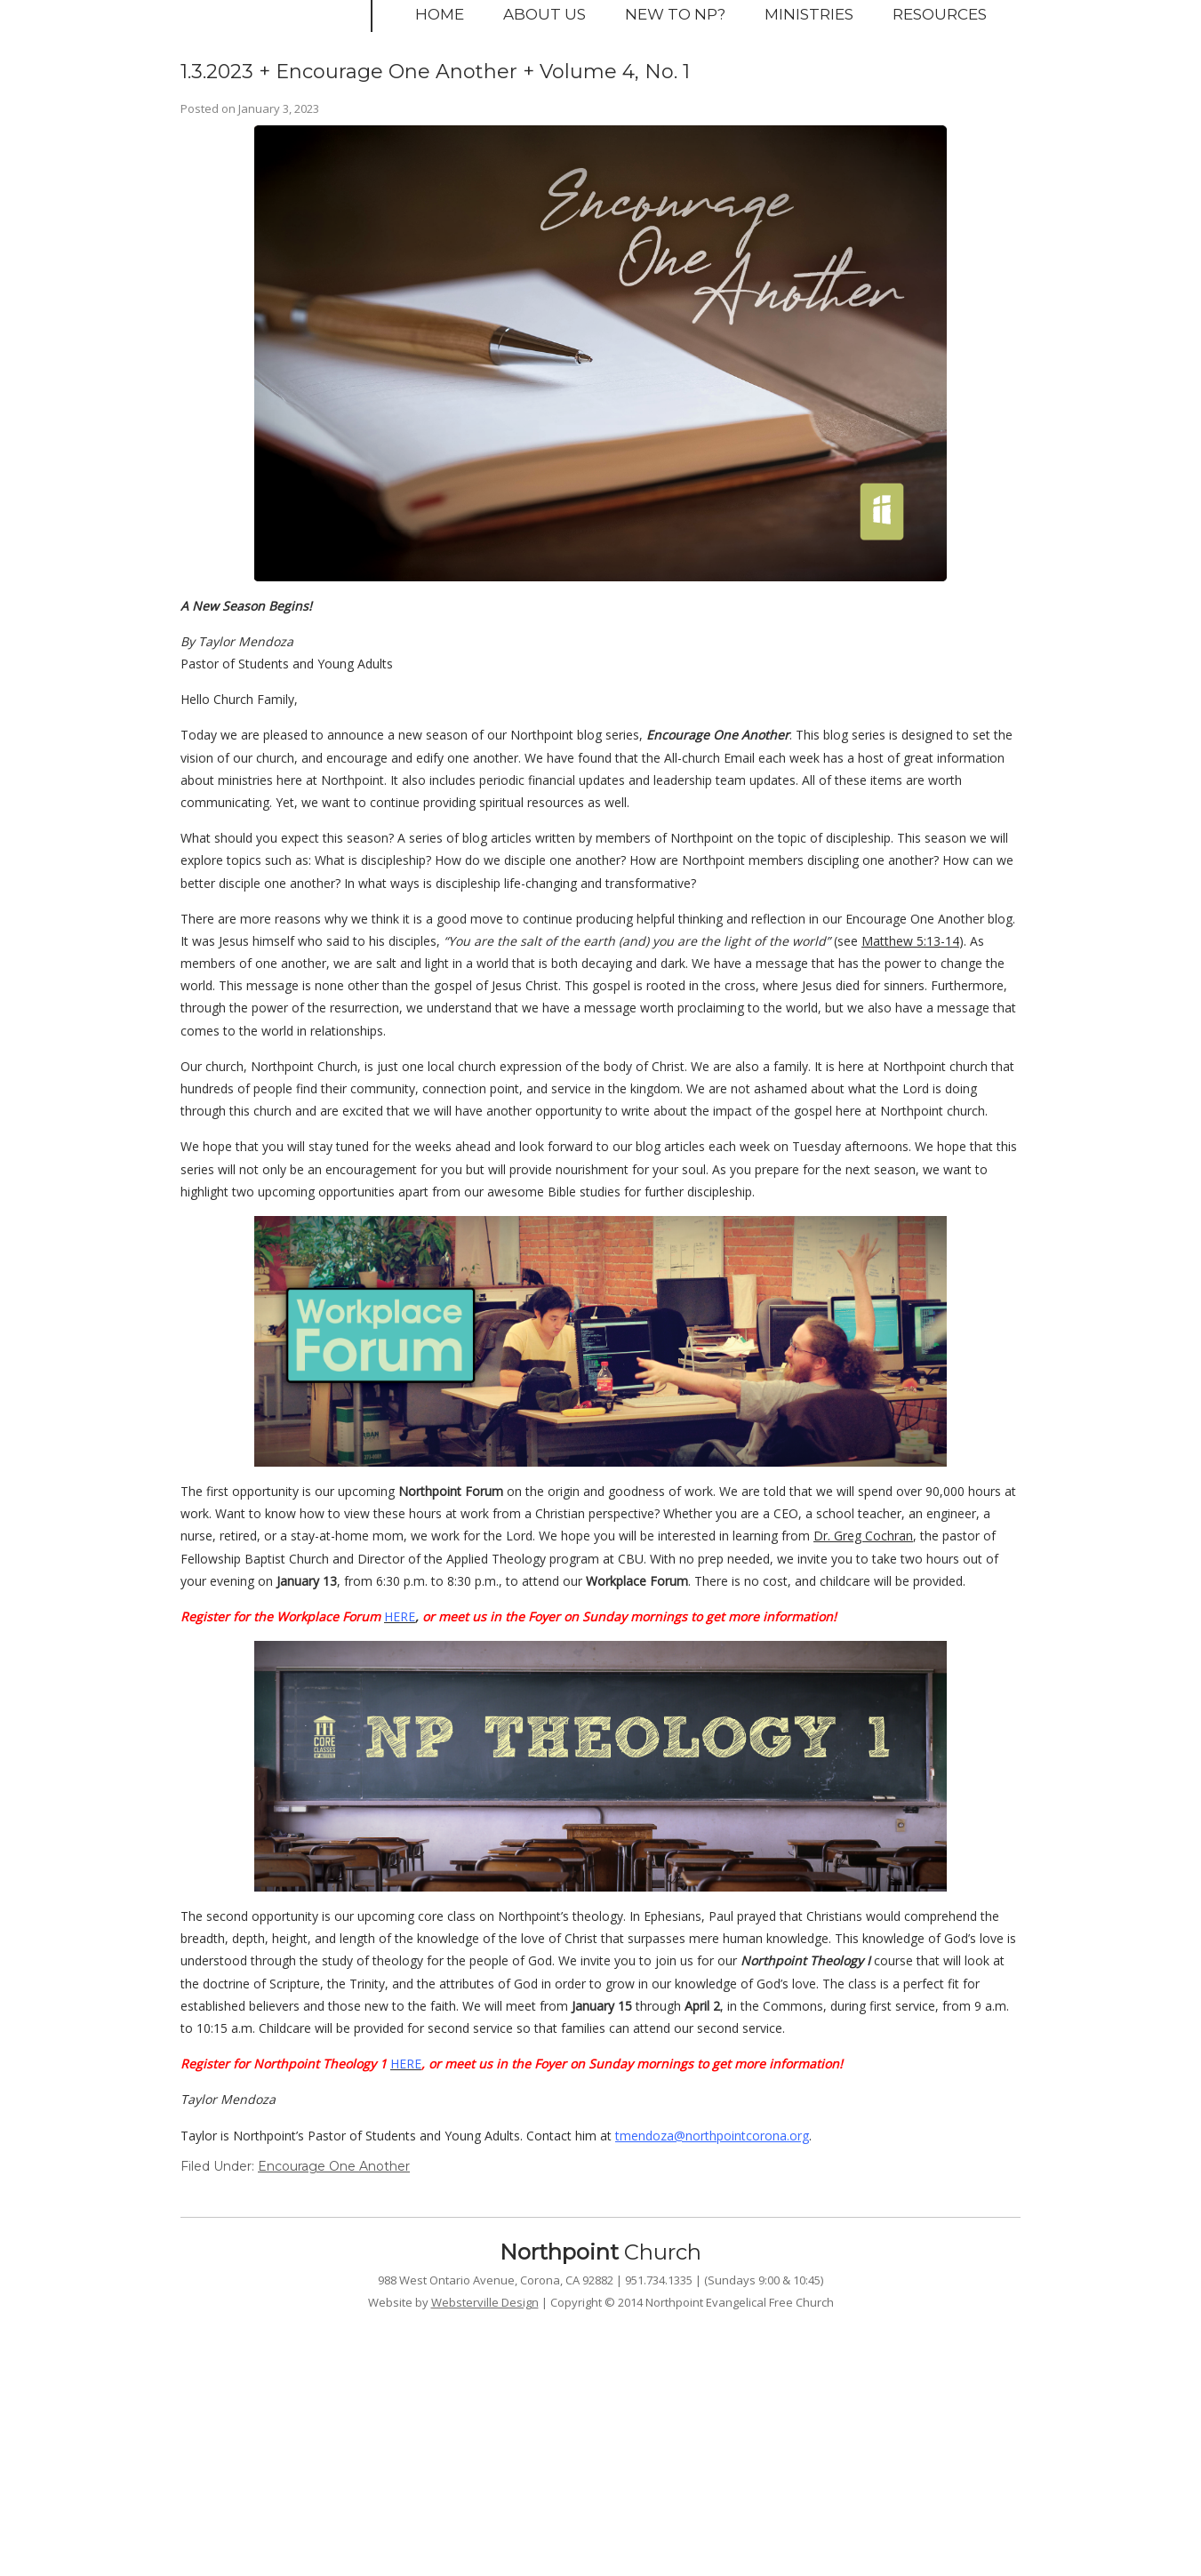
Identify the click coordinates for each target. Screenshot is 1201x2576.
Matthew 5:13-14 (910, 940)
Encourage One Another (334, 2166)
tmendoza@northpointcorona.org (712, 2135)
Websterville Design (485, 2302)
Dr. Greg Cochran (863, 1535)
